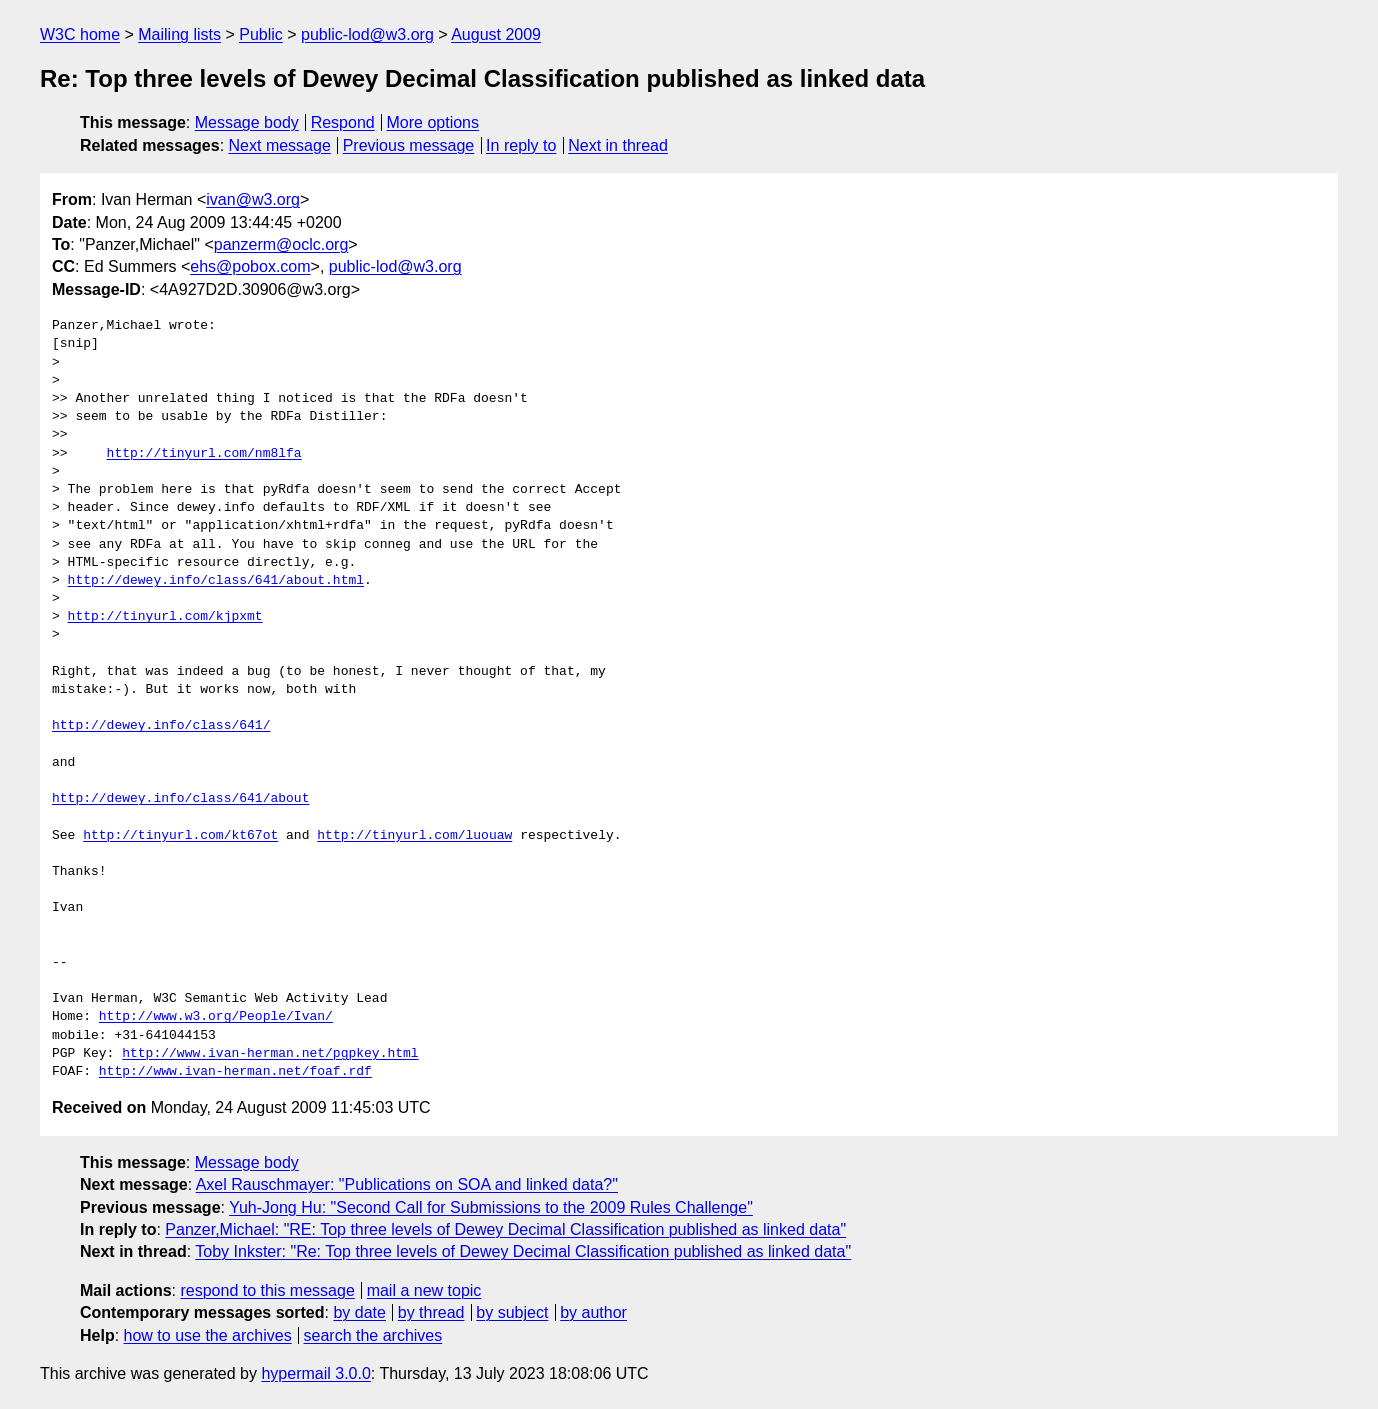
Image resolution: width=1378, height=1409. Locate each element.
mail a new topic (424, 1290)
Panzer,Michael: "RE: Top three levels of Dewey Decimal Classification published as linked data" (505, 1229)
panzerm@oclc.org (281, 244)
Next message (280, 145)
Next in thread (618, 145)
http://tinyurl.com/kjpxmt (165, 617)
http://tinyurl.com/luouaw (414, 836)
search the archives (373, 1335)
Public (261, 34)
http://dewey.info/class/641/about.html (216, 581)
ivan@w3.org (253, 199)
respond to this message (267, 1290)
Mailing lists (179, 34)
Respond (343, 122)
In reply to (521, 145)
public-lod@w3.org (367, 34)
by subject (512, 1312)
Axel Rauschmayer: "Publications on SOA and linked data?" (407, 1184)
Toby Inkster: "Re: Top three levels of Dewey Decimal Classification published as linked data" (523, 1251)
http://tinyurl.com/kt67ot (180, 836)
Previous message (409, 145)
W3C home (80, 34)
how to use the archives (208, 1335)
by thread (431, 1312)
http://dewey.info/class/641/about (180, 799)
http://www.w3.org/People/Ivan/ (216, 1017)
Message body (247, 122)
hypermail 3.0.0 (315, 1373)
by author (593, 1312)
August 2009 (496, 34)
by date (359, 1312)
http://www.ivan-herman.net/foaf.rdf (235, 1072)
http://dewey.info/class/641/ (161, 726)
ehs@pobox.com (250, 266)
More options (433, 122)
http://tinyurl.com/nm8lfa (204, 454)
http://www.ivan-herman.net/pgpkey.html (270, 1054)
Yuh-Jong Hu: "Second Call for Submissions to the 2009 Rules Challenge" (491, 1207)
